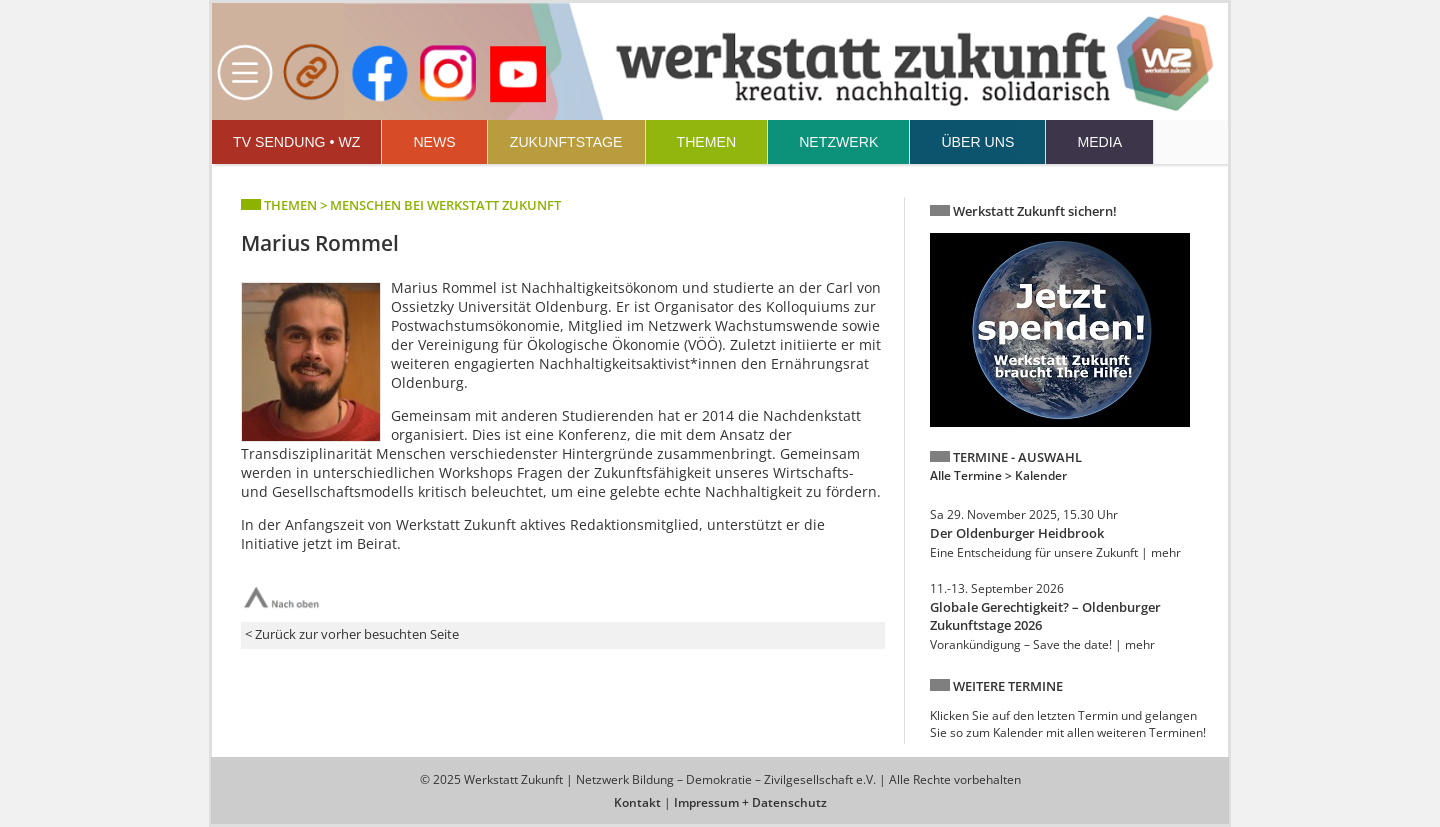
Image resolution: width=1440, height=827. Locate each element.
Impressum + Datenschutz (750, 802)
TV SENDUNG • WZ (296, 142)
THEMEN (707, 142)
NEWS (434, 142)
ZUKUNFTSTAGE (566, 142)
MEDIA (1099, 142)
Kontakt (637, 802)
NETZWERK (838, 142)
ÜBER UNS (977, 142)
